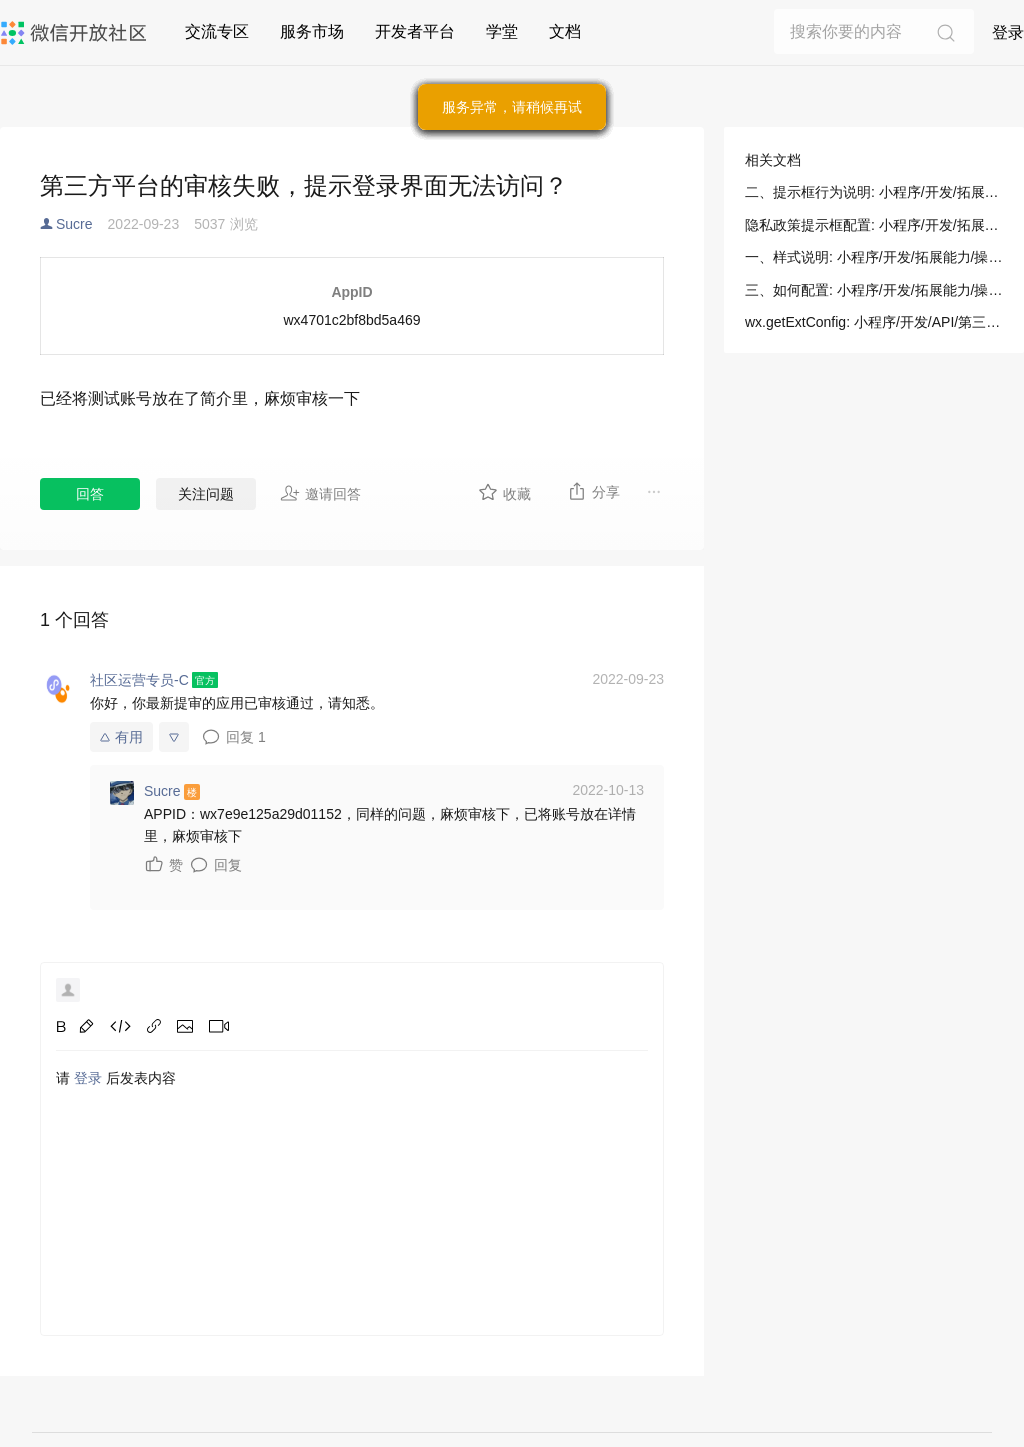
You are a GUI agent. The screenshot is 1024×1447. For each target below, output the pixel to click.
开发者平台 (415, 31)
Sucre (74, 224)
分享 (593, 491)
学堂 (502, 31)
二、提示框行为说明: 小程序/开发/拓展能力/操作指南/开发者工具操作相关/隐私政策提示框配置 (874, 192)
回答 (90, 494)
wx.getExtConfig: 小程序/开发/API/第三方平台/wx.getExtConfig (874, 322)
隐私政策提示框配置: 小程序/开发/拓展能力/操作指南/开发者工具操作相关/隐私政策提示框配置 (874, 225)
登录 (1008, 32)
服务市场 (312, 31)
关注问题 (206, 494)
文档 (565, 31)
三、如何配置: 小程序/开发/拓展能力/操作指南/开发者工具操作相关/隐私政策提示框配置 (874, 290)
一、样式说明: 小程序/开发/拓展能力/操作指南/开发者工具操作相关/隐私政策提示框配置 (874, 257)
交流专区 (217, 31)
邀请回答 (320, 493)
